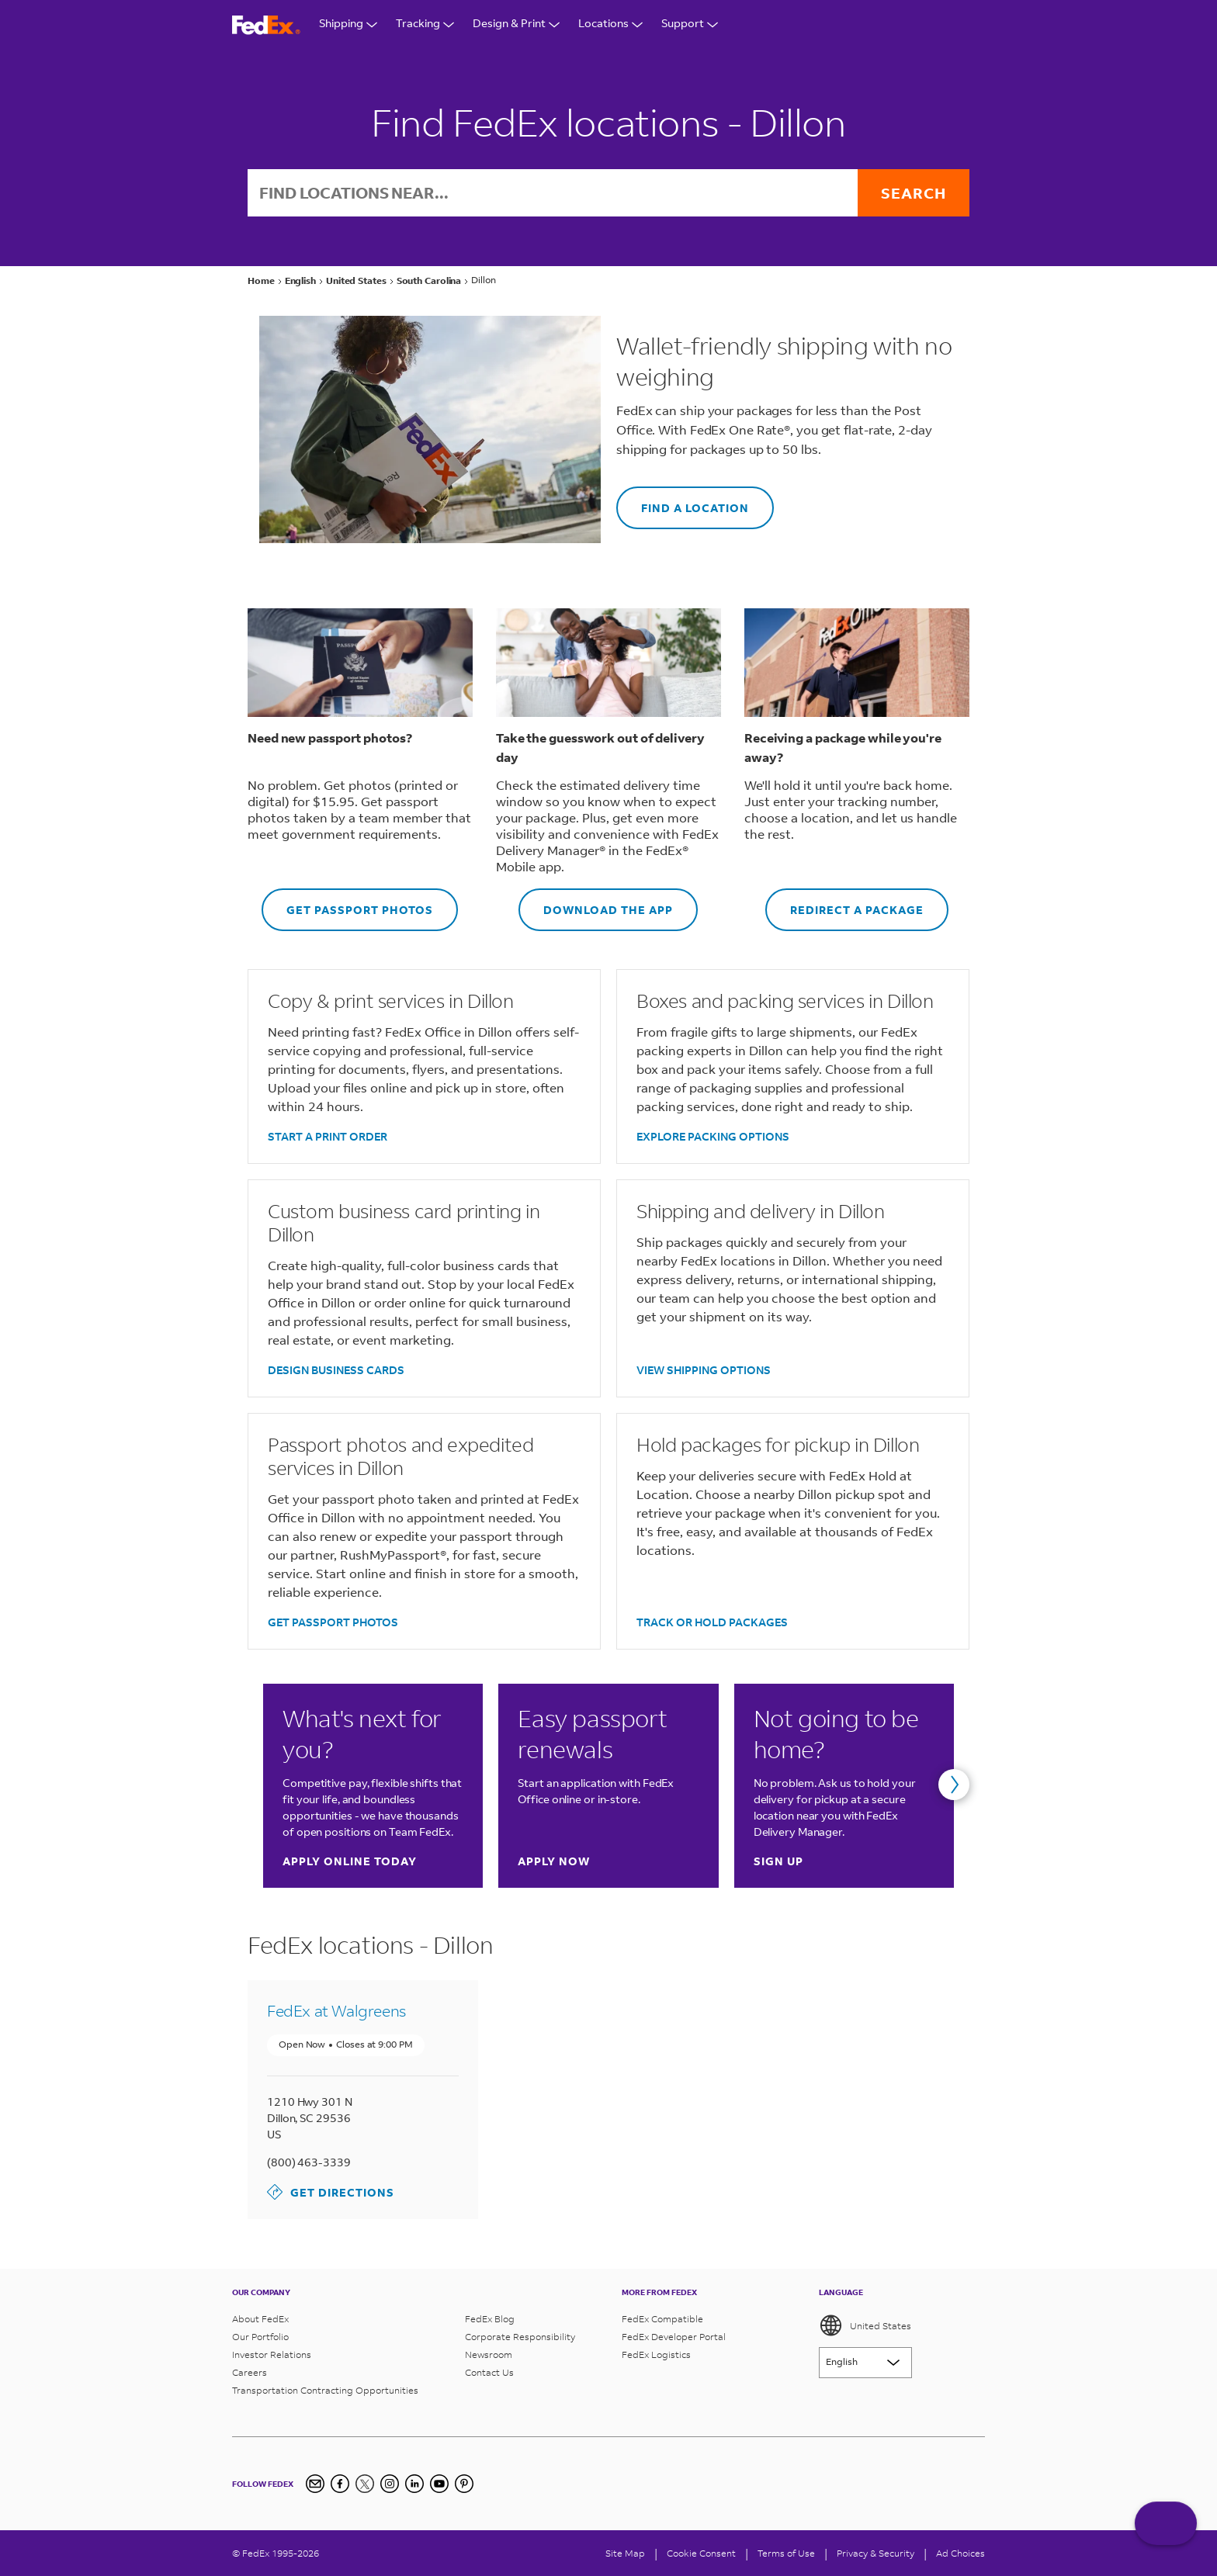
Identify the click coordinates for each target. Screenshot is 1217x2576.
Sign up (778, 1861)
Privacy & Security (875, 2553)
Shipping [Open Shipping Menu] (348, 24)
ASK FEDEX (1166, 2535)
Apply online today (350, 1861)
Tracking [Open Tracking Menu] (425, 24)
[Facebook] (340, 2483)
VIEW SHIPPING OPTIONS (703, 1369)
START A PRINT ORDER (327, 1136)
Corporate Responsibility (520, 2336)
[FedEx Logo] (266, 25)
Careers (249, 2372)
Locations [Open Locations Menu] (610, 24)
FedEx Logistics (656, 2354)
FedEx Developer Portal (674, 2336)
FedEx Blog (490, 2319)
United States (865, 2325)
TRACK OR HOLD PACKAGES (712, 1622)
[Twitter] (364, 2483)
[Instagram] (389, 2483)
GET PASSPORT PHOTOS (347, 902)
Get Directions (330, 2192)
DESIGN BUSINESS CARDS (336, 1369)
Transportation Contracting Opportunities (325, 2390)
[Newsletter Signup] (315, 2483)
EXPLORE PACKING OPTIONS (712, 1136)
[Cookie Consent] (701, 2553)
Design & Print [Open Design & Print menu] (516, 24)
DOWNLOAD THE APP (595, 902)
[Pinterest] (464, 2483)
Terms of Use (786, 2553)
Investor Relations (271, 2354)
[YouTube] (439, 2483)
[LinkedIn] (414, 2483)
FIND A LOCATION (682, 500)
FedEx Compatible (662, 2319)
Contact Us (489, 2372)
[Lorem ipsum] (865, 2362)
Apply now (554, 1861)
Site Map (625, 2553)
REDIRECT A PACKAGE (844, 902)
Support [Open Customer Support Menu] (689, 24)
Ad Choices (960, 2553)
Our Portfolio (260, 2336)
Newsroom (488, 2354)
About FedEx (260, 2319)
